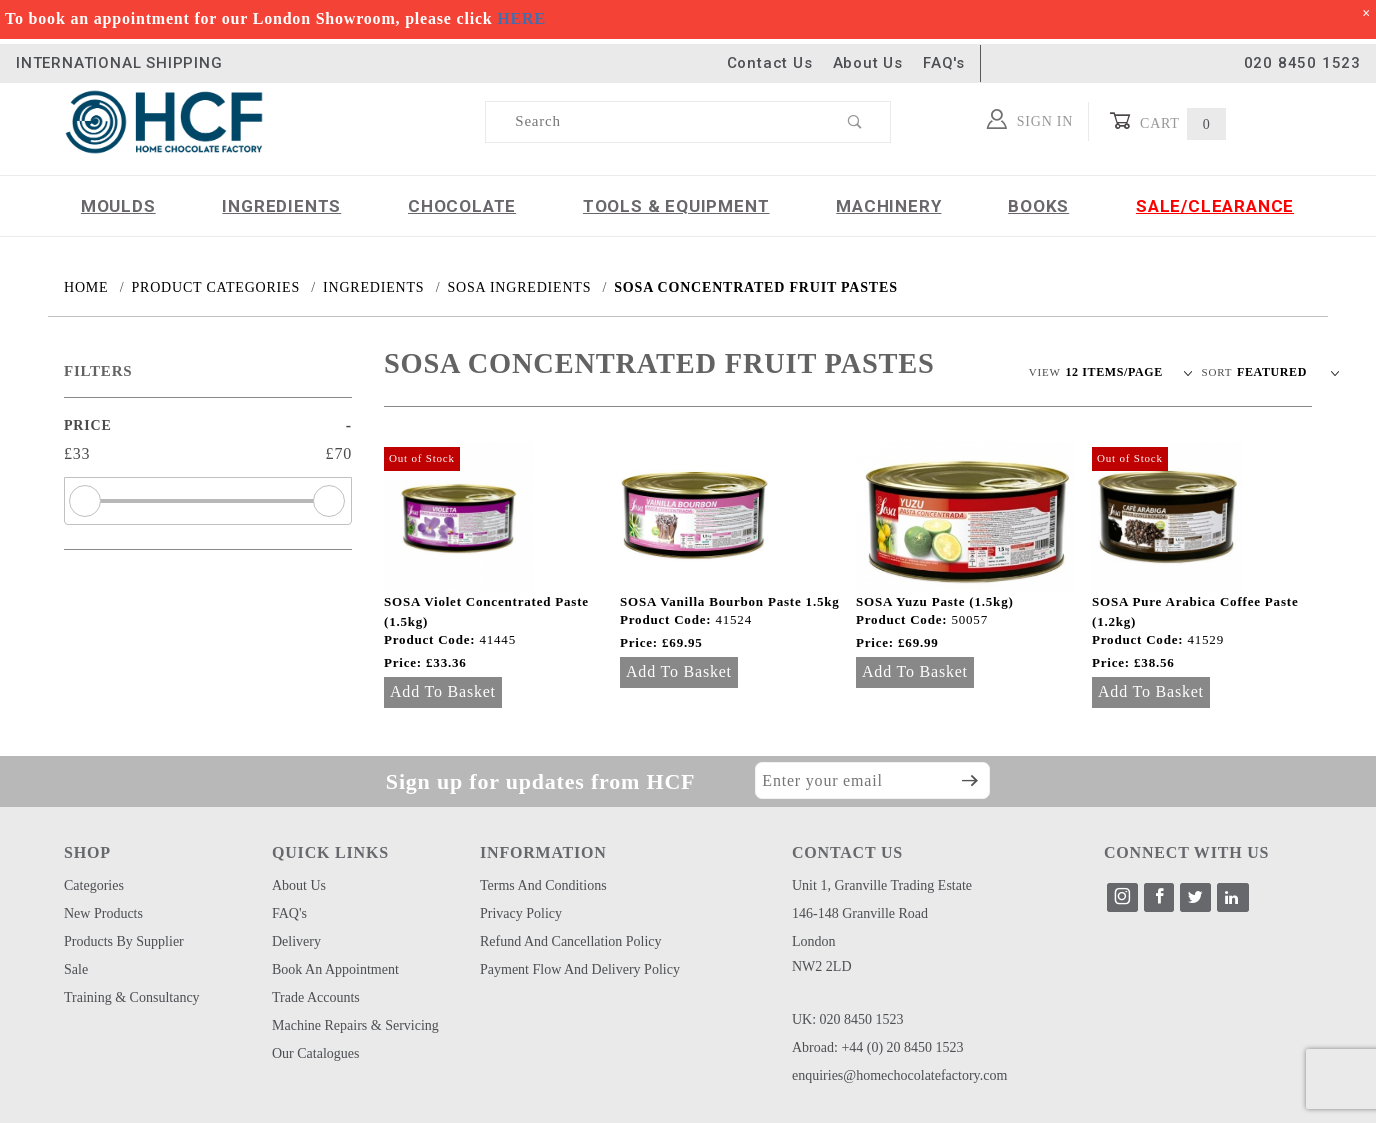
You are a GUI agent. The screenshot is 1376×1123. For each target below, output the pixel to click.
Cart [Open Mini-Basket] (1167, 121)
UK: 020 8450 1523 (848, 1019)
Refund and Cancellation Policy (571, 941)
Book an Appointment (335, 969)
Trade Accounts (316, 997)
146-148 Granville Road (860, 913)
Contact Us (770, 63)
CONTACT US (847, 852)
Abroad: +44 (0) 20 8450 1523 (878, 1047)
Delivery (296, 941)
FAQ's (944, 63)
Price (88, 425)
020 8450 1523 (1302, 63)
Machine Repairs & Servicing (355, 1025)
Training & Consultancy (132, 997)
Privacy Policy (521, 913)
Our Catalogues (315, 1053)
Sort (1217, 372)
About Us (868, 63)
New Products (103, 913)
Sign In (1030, 119)
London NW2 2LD (822, 954)
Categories (94, 885)
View (1045, 372)
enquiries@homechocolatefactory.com (899, 1075)
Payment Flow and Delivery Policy (580, 969)
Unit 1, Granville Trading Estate (882, 885)
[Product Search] (653, 122)
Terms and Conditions (543, 885)
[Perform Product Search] (855, 122)
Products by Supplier (124, 941)
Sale (76, 969)
